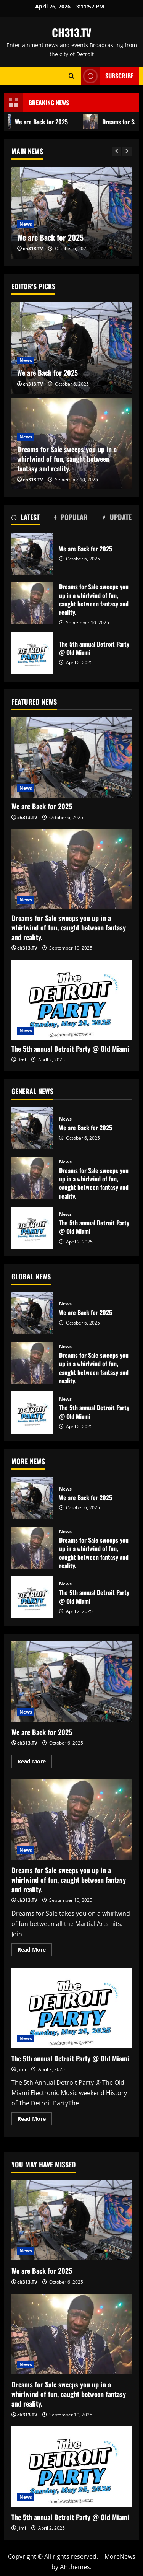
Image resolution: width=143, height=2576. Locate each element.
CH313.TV (72, 32)
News (25, 224)
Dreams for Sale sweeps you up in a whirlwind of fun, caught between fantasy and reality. (67, 458)
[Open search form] (71, 75)
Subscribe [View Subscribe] (107, 76)
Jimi (21, 1059)
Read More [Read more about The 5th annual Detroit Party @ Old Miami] (35, 2120)
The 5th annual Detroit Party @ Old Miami (32, 653)
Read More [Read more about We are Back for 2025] (35, 1762)
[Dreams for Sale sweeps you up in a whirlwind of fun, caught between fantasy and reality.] (71, 869)
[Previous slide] (116, 151)
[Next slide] (127, 151)
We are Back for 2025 (50, 237)
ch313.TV (33, 248)
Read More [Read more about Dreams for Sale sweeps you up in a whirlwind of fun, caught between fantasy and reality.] (35, 1950)
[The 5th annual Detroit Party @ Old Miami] (71, 1000)
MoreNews (119, 2556)
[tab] (25, 518)
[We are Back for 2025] (71, 348)
